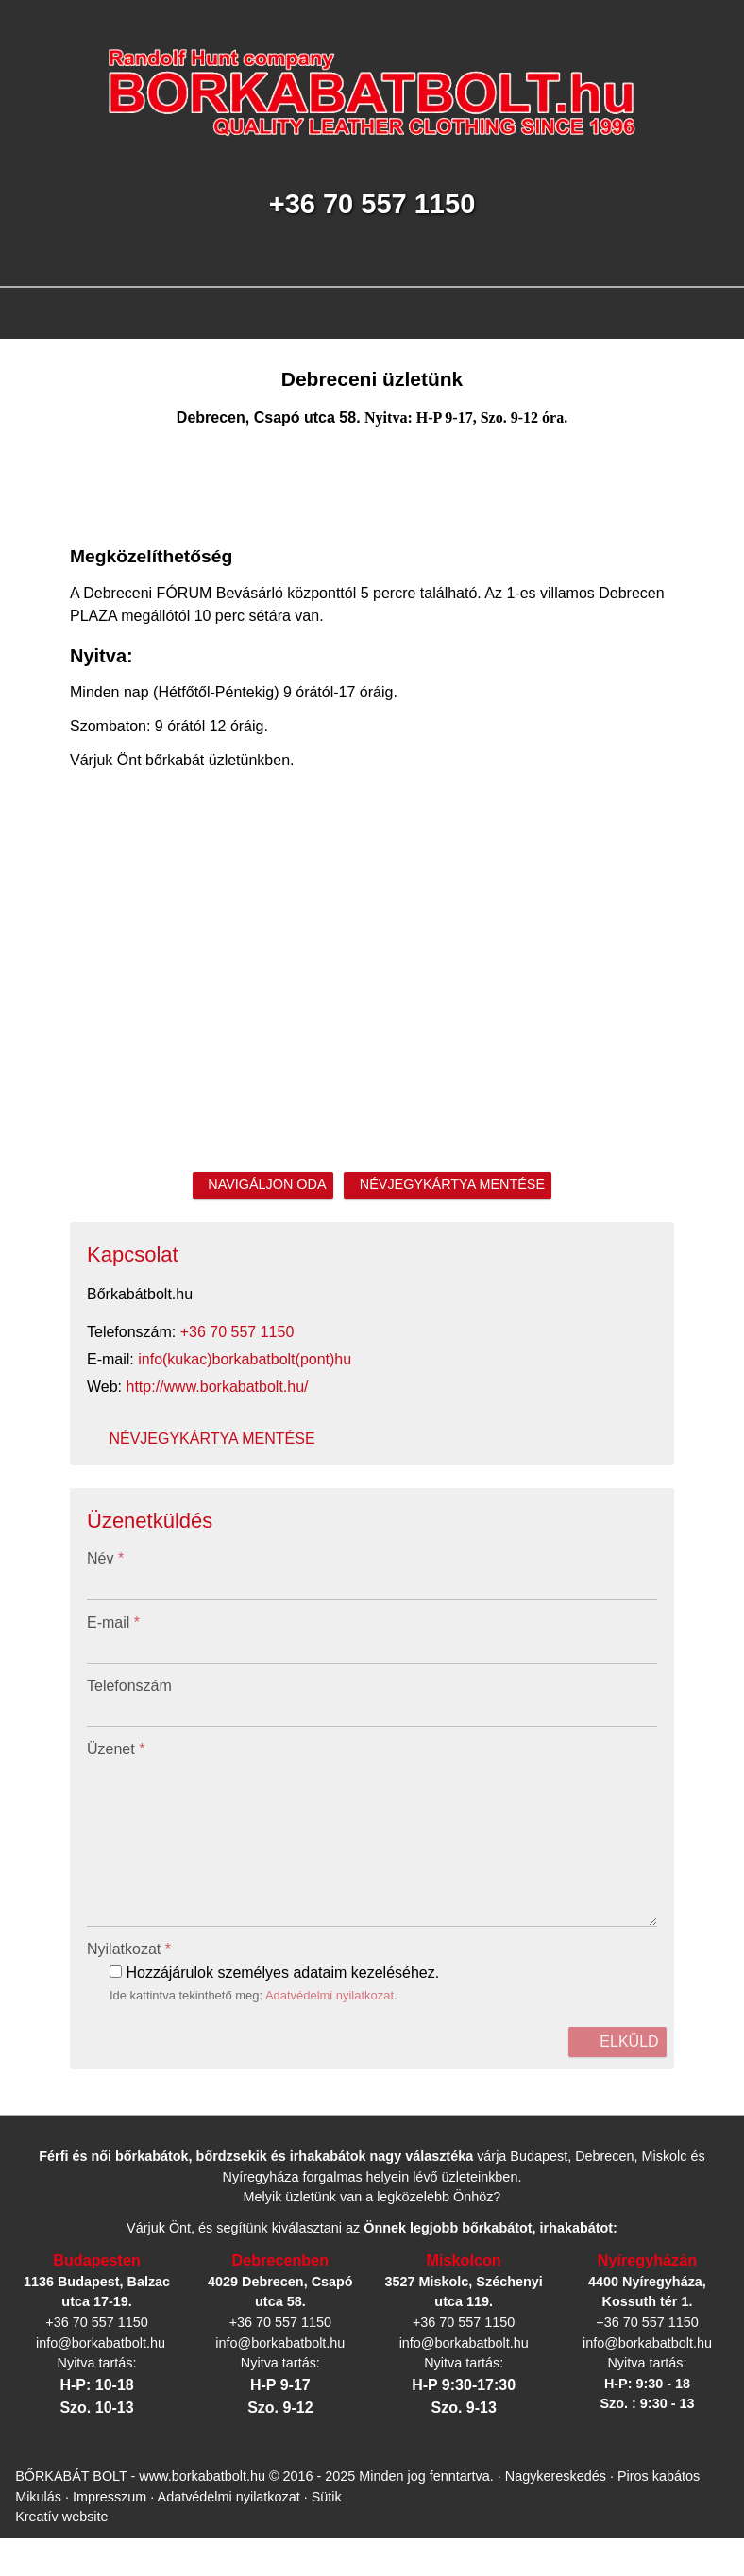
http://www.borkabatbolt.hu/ (127, 929)
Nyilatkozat (49, 1500)
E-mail (34, 1281)
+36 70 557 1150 (142, 895)
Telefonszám (46, 1318)
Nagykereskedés (563, 2278)
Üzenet (34, 1355)
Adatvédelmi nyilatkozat (259, 1551)
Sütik (307, 2295)
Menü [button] (62, 409)
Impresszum (97, 2295)
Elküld (32, 1585)
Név (26, 1244)
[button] (106, 458)
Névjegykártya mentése (79, 946)
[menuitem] (80, 441)
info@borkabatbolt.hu (125, 912)
